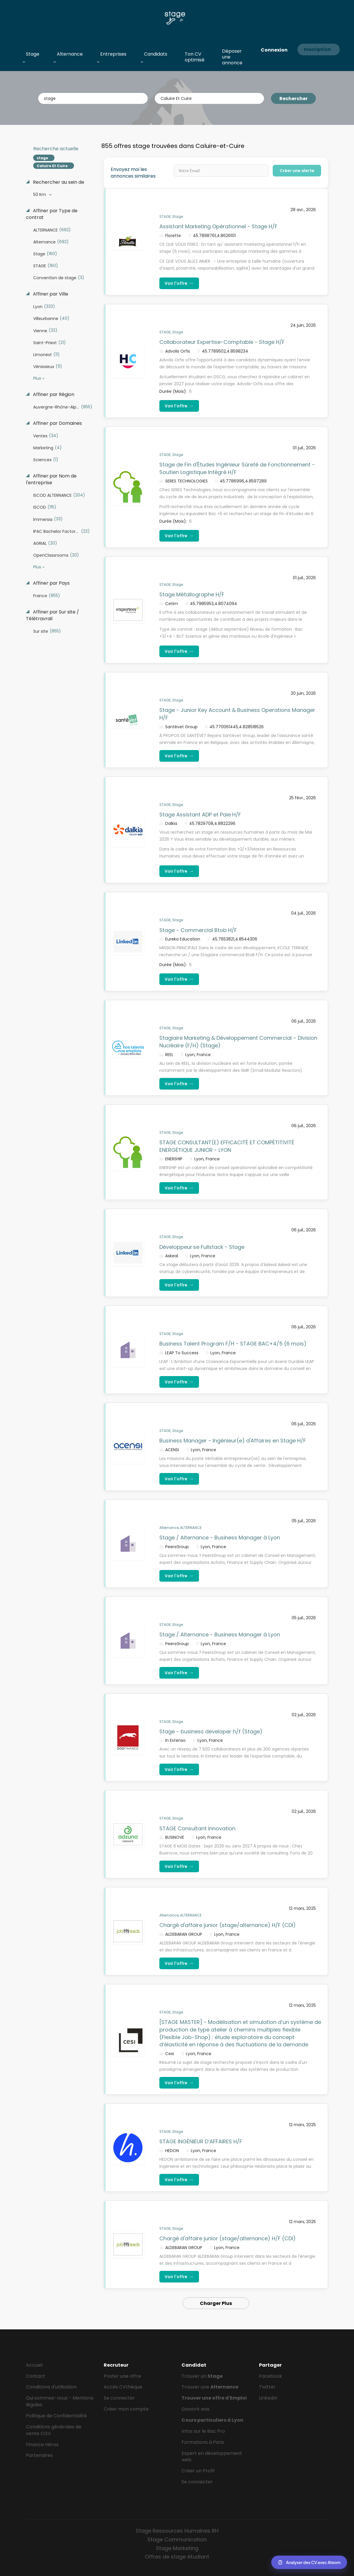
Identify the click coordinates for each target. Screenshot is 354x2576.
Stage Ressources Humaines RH (177, 2530)
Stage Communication (177, 2539)
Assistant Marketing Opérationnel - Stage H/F (218, 226)
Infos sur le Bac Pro (203, 2431)
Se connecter (119, 2398)
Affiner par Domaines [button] (57, 423)
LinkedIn (268, 2398)
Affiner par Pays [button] (51, 583)
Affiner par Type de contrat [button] (52, 214)
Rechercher (293, 98)
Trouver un (202, 2376)
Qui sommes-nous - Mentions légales (60, 2401)
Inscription (317, 49)
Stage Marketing (177, 2548)
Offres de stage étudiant (177, 2556)
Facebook (270, 2376)
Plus (37, 378)
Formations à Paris (203, 2442)
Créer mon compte (126, 2409)
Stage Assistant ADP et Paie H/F (200, 814)
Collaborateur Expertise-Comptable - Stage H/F (222, 342)
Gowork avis (195, 2409)
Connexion (274, 50)
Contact (35, 2376)
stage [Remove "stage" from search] (42, 157)
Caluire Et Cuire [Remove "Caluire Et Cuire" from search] (52, 165)
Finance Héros (42, 2444)
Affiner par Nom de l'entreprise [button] (51, 479)
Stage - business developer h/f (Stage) (211, 1731)
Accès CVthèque (123, 2387)
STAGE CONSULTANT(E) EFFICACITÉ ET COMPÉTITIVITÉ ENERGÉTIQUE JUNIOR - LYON (226, 1146)
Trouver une (210, 2387)
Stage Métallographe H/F (191, 594)
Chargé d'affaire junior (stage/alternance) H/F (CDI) (227, 1925)
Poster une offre (122, 2376)
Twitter (267, 2387)
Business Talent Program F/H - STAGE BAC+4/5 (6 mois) (233, 1343)
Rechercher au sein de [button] (58, 182)
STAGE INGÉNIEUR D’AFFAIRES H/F (200, 2141)
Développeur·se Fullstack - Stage (201, 1247)
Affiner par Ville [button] (50, 294)
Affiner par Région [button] (53, 394)
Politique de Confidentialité (56, 2415)
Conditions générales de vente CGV (53, 2430)
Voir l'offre (179, 283)
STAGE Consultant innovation (197, 1828)
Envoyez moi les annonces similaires (133, 172)
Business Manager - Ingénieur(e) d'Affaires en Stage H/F (232, 1440)
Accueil (34, 2365)
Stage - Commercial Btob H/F (198, 930)
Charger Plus (216, 2303)
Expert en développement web (212, 2456)
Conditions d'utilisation (51, 2387)
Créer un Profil (198, 2470)
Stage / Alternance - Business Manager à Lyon (219, 1537)
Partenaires (39, 2455)
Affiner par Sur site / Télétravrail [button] (52, 615)
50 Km (40, 194)
